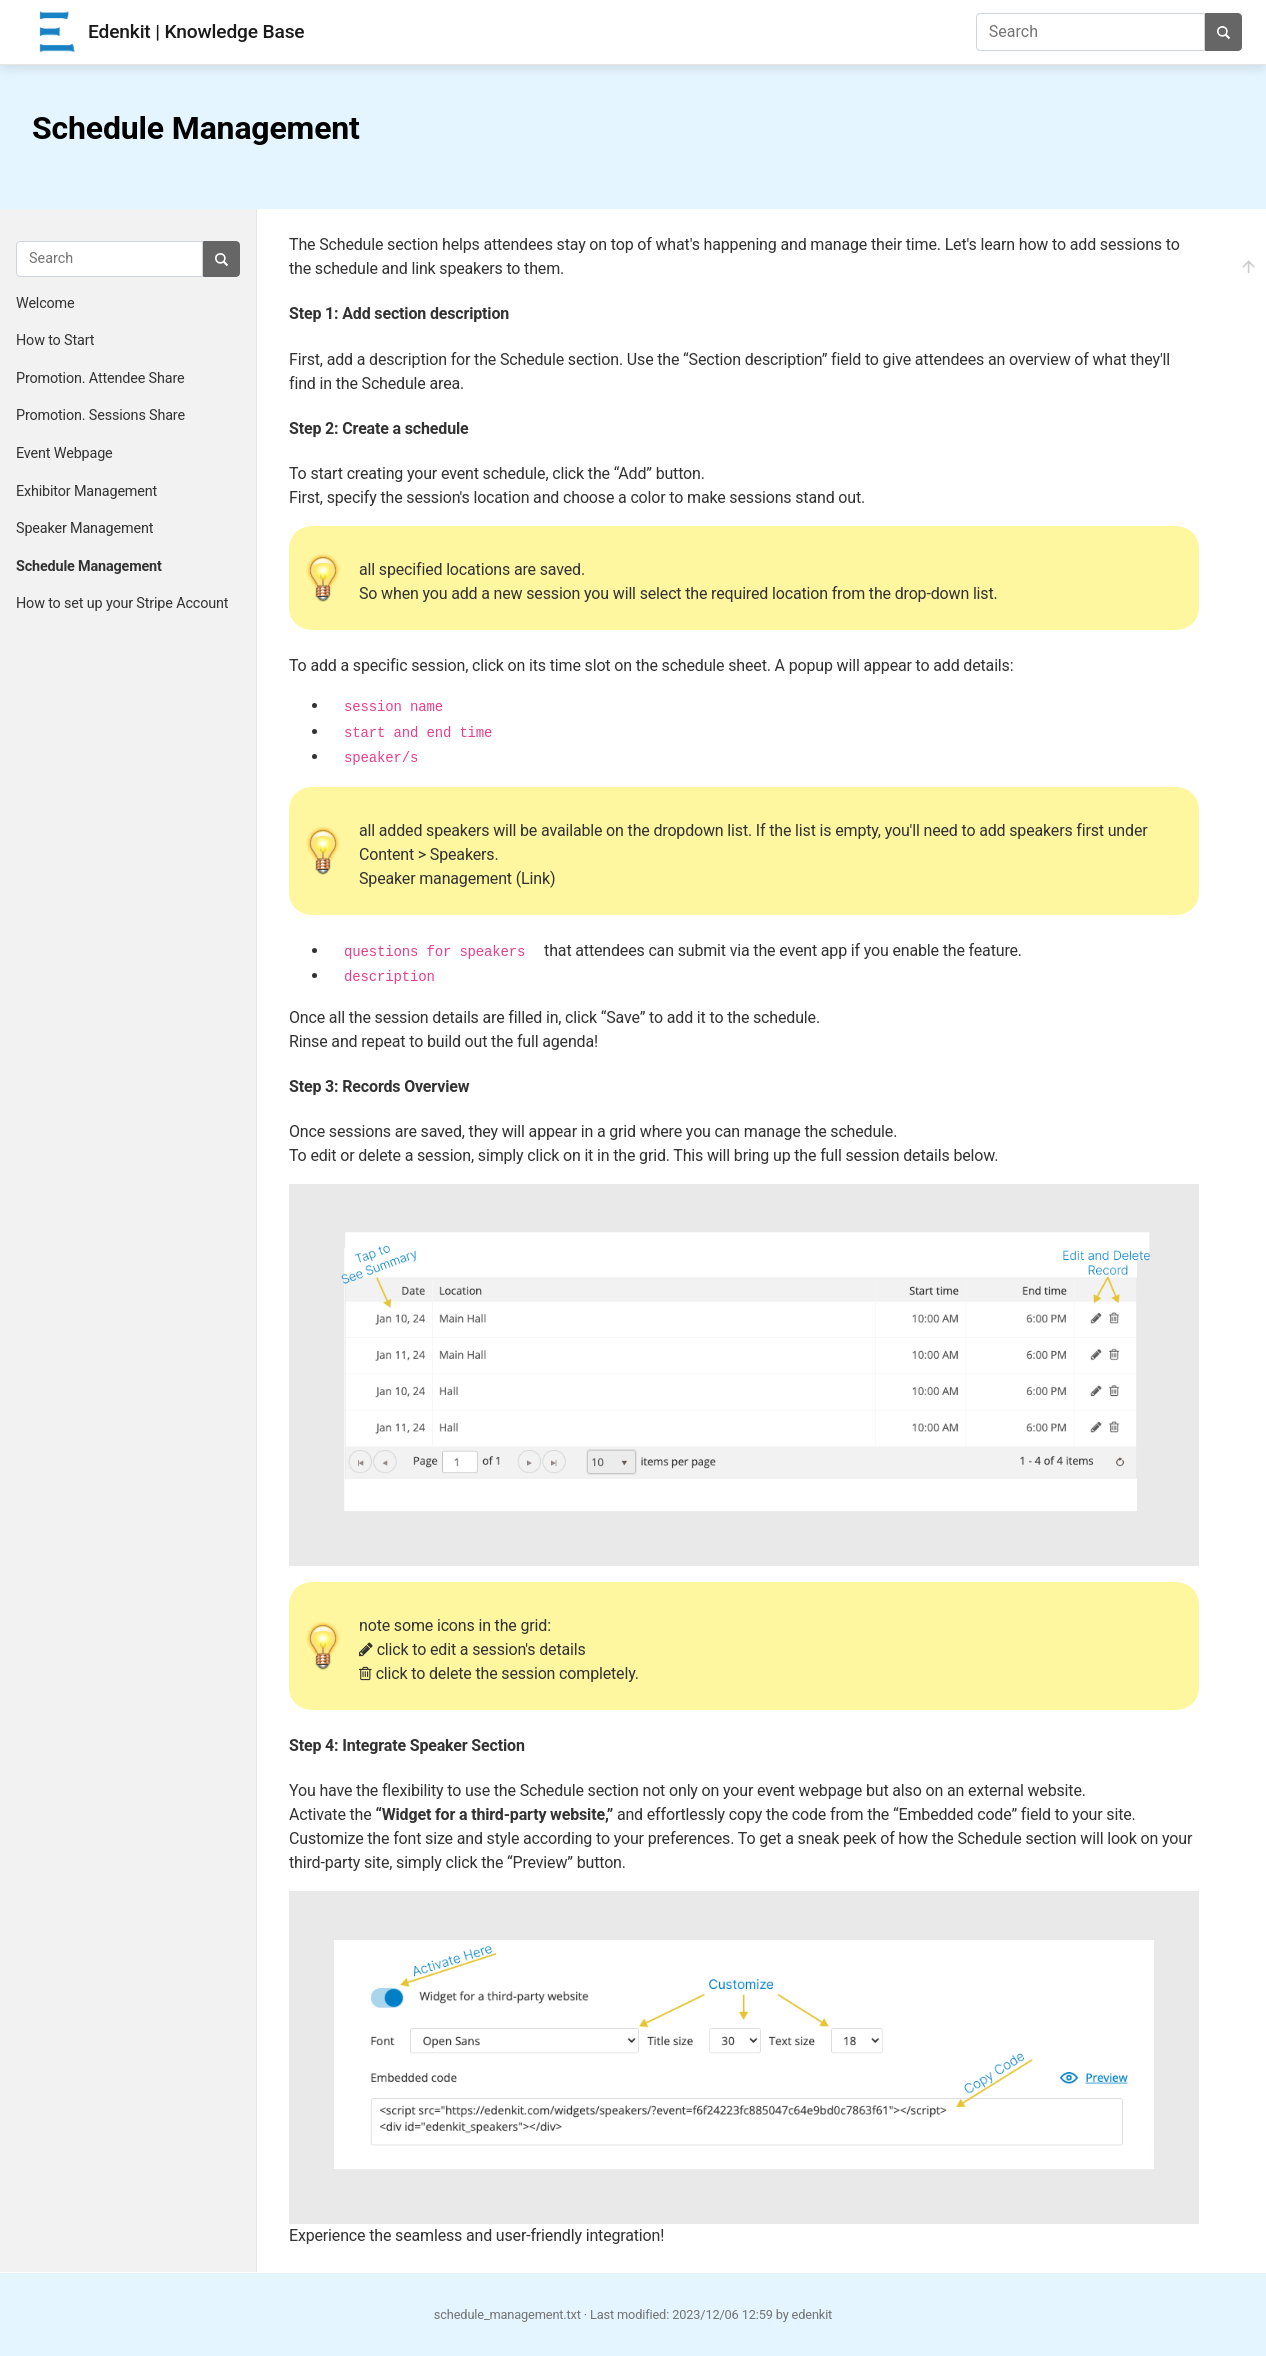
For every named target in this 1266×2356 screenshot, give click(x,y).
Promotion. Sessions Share (100, 415)
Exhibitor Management (86, 491)
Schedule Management (89, 566)
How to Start (55, 340)
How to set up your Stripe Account (122, 603)
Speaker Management (84, 528)
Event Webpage (64, 453)
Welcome (45, 303)
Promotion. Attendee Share (100, 378)
